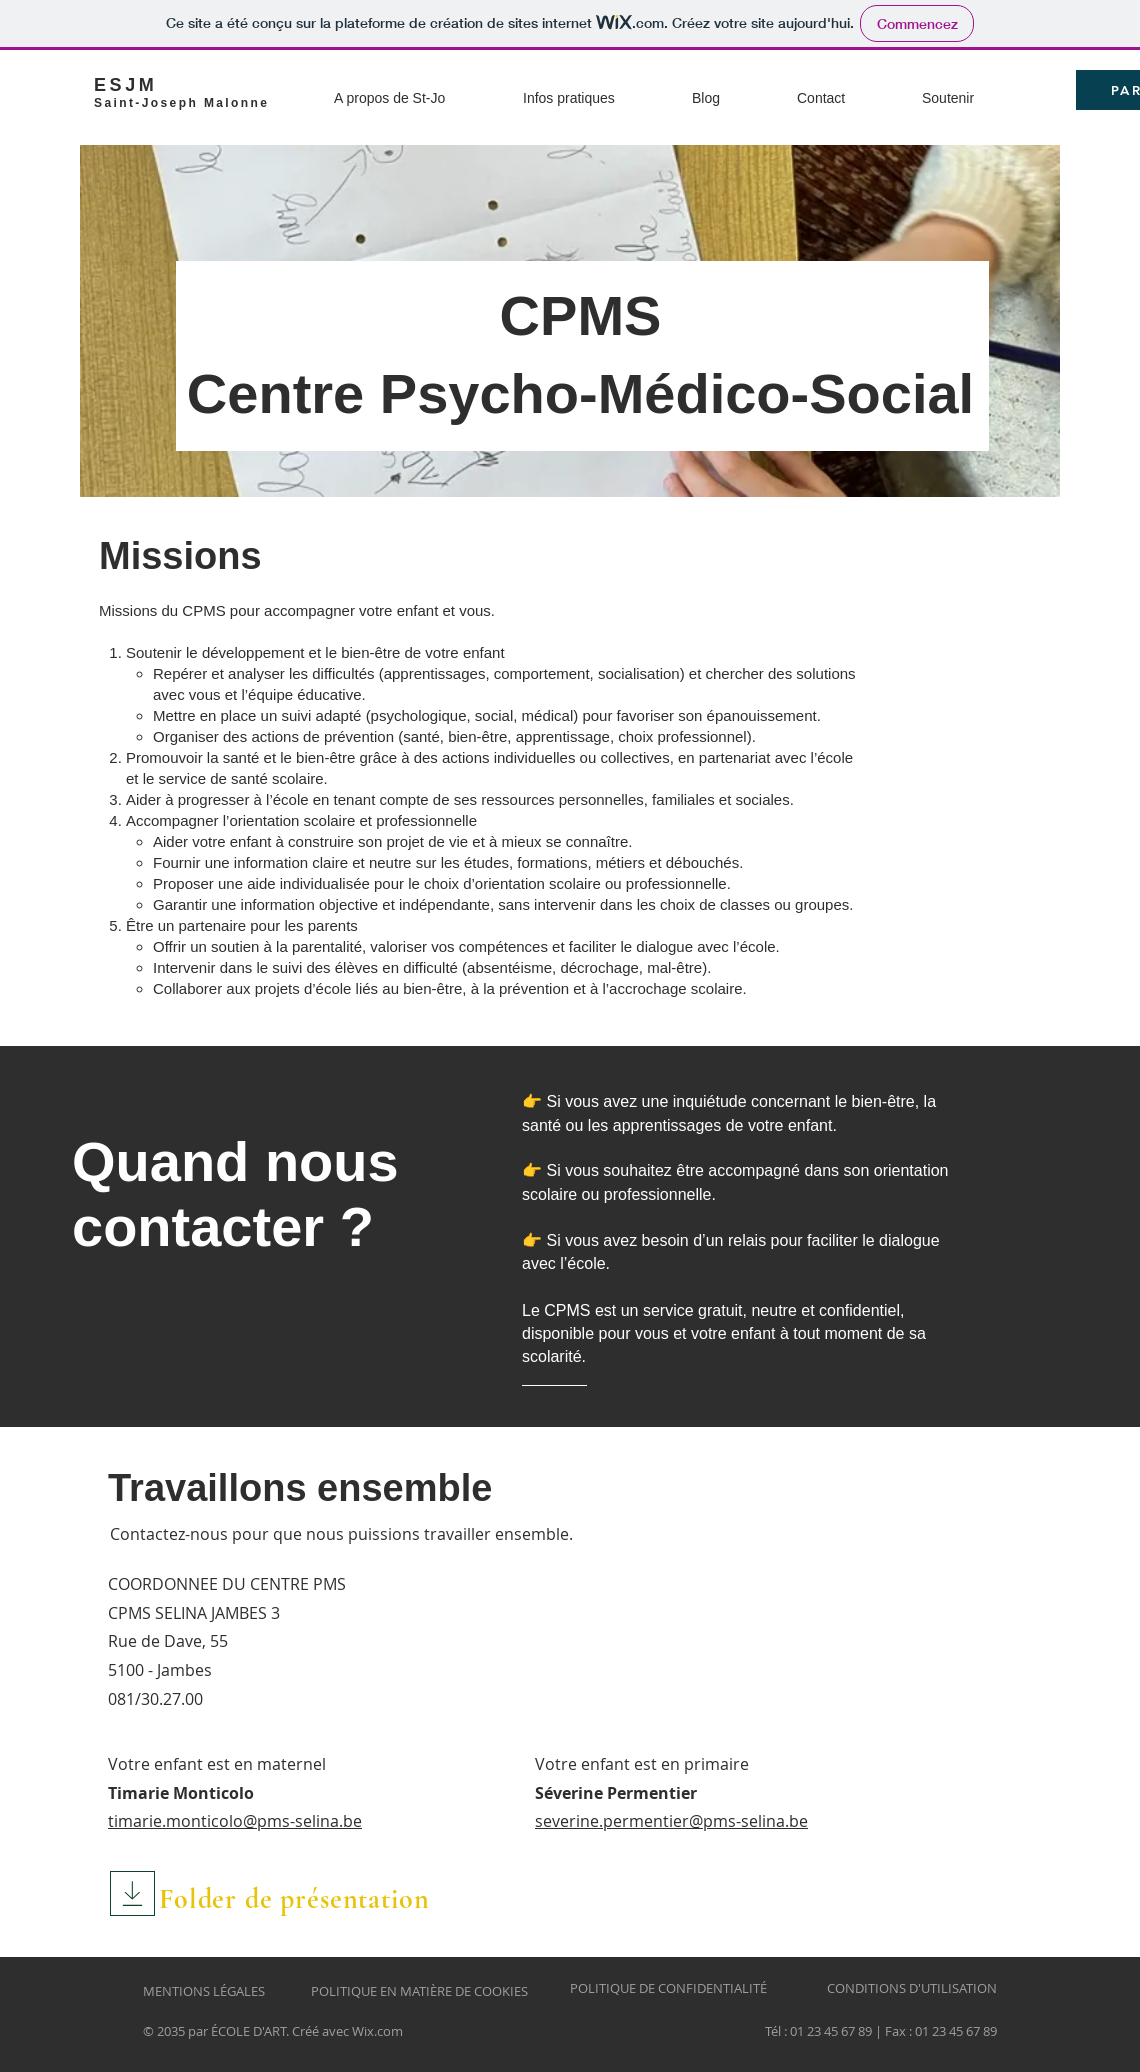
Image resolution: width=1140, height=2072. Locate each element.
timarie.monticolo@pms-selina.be (235, 1821)
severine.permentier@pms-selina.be (671, 1821)
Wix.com (377, 2031)
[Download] (132, 1893)
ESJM (125, 85)
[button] (420, 89)
